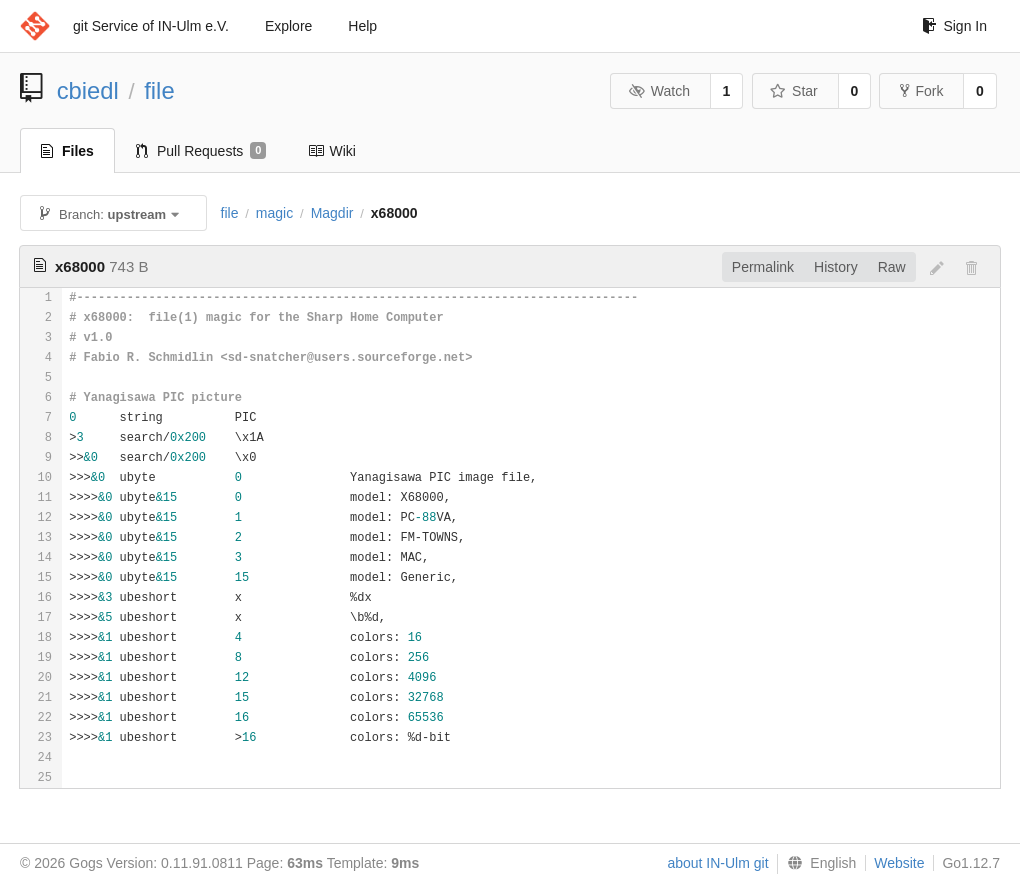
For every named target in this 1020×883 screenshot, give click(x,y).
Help (362, 26)
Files (67, 151)
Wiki (331, 151)
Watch (659, 91)
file (159, 90)
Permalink (763, 267)
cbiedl (88, 90)
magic (274, 213)
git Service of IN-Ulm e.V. (151, 26)
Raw (892, 267)
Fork (921, 91)
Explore (288, 26)
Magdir (332, 213)
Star (794, 91)
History (836, 267)
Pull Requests (201, 151)
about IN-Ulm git (717, 863)
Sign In (954, 26)
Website (899, 863)
